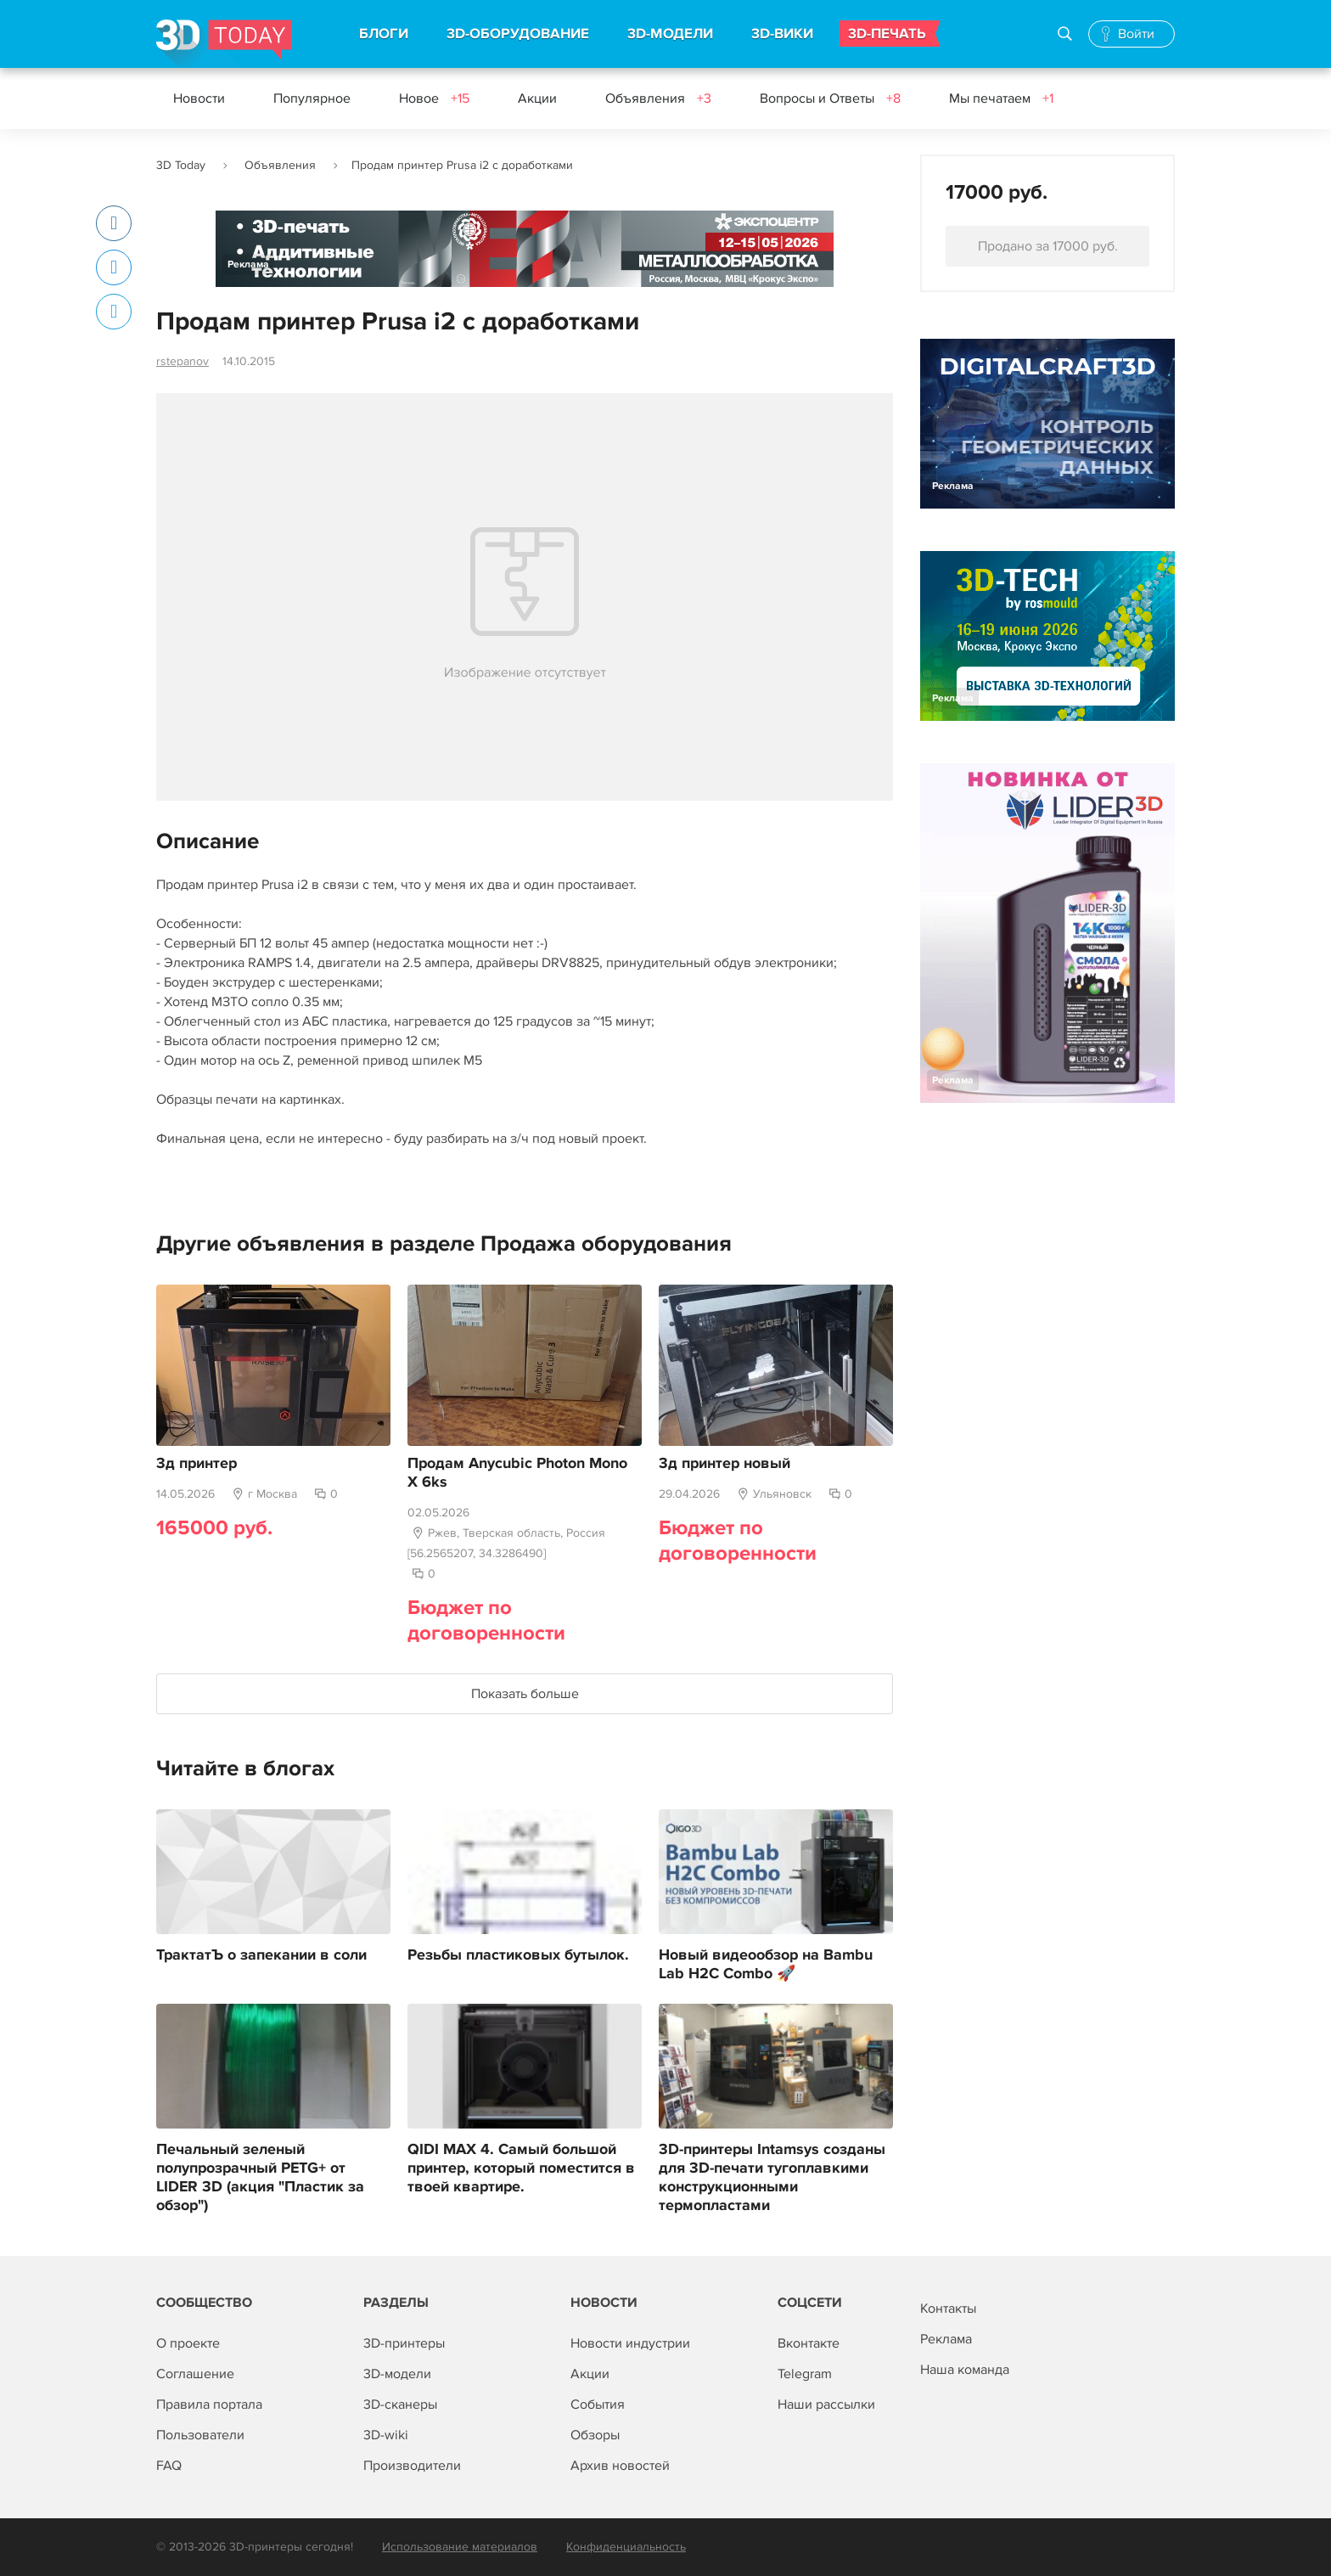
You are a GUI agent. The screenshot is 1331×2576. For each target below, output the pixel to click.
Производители (412, 2465)
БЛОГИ (383, 33)
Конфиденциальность (626, 2546)
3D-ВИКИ (782, 33)
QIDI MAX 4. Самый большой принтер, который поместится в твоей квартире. (521, 2168)
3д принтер (196, 1463)
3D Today (180, 165)
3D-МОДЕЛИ (670, 33)
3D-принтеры (404, 2343)
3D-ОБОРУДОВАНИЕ (517, 33)
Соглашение (195, 2373)
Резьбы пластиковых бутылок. (518, 1955)
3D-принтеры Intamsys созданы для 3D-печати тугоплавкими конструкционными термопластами (772, 2177)
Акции (537, 98)
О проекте (188, 2343)
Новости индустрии (630, 2343)
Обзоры (595, 2435)
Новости (199, 98)
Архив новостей (620, 2465)
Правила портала (209, 2404)
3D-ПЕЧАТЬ (887, 33)
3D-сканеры (400, 2404)
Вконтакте (809, 2343)
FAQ (169, 2465)
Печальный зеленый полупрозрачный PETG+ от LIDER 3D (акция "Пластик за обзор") (260, 2177)
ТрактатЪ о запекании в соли (261, 1955)
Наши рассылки (826, 2404)
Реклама (248, 264)
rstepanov (182, 361)
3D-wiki (385, 2435)
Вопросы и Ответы (830, 98)
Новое (434, 98)
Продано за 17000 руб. (1048, 246)
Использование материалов (459, 2546)
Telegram (805, 2373)
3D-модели (397, 2373)
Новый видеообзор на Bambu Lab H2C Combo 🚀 (766, 1964)
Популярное (312, 98)
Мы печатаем (1001, 98)
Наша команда (964, 2369)
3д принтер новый (724, 1463)
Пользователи (200, 2435)
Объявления (658, 98)
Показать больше (525, 1693)
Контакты (948, 2308)
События (597, 2404)
